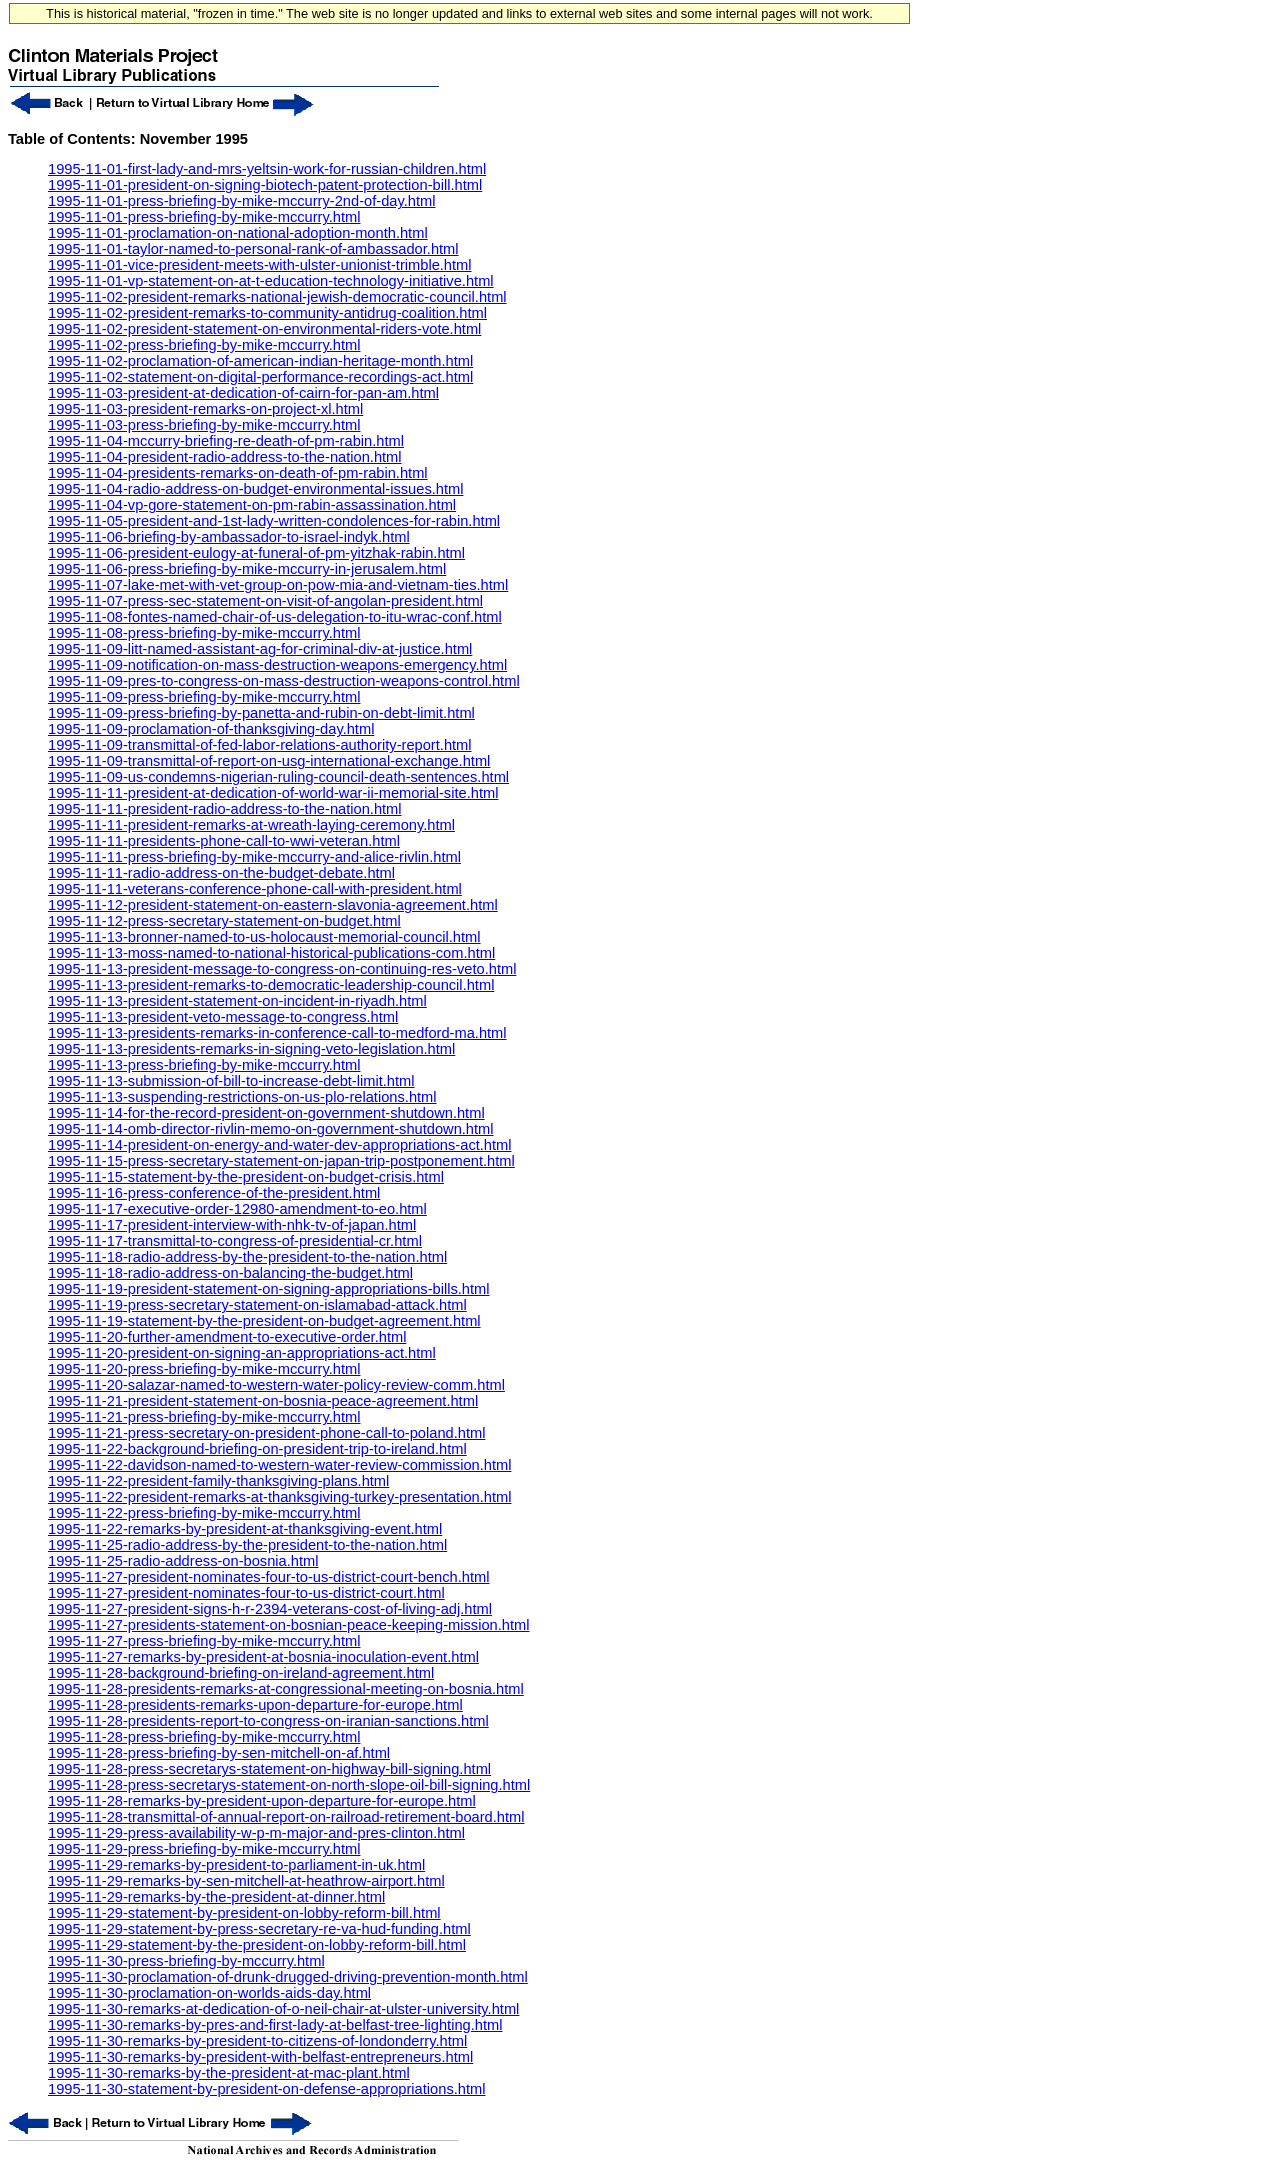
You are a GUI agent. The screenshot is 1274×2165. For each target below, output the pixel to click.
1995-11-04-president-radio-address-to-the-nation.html (225, 457)
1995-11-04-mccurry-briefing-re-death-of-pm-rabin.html (226, 441)
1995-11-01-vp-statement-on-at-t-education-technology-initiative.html (271, 281)
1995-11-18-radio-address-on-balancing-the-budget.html (230, 1273)
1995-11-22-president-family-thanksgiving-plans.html (218, 1481)
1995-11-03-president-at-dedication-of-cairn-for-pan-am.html (243, 393)
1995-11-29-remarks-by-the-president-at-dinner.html (216, 1897)
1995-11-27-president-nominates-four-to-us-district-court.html (246, 1593)
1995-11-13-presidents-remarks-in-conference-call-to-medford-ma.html (277, 1033)
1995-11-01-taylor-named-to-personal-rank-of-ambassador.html (253, 249)
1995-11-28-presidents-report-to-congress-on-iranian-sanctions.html (268, 1721)
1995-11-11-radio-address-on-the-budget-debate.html (221, 873)
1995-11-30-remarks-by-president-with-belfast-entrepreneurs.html (260, 2057)
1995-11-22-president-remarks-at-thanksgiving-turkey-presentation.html (280, 1497)
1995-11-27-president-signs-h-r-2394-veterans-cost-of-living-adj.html (270, 1609)
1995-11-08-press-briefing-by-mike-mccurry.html (204, 633)
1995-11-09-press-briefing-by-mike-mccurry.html (204, 697)
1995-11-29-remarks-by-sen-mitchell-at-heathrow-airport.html (246, 1881)
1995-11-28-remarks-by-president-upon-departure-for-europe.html (262, 1801)
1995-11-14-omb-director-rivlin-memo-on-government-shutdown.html (271, 1129)
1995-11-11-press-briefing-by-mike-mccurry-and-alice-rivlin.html (254, 857)
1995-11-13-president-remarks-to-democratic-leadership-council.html (271, 985)
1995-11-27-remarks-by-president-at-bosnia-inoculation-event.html (263, 1657)
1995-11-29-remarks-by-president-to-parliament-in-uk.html (236, 1865)
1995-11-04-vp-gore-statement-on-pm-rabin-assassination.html (252, 505)
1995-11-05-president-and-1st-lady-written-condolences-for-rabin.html (274, 521)
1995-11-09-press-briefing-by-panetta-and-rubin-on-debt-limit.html (261, 713)
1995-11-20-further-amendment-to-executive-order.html (227, 1337)
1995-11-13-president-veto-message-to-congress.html (223, 1017)
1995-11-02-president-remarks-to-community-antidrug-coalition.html (267, 313)
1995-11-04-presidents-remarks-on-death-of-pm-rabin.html (238, 473)
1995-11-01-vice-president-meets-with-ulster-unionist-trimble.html (260, 265)
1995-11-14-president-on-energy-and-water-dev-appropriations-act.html (280, 1145)
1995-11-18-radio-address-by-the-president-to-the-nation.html (247, 1257)
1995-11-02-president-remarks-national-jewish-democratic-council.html (277, 297)
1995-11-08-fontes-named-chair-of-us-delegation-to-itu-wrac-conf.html (275, 617)
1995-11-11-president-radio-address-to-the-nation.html (225, 809)
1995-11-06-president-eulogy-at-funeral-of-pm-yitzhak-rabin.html (256, 553)
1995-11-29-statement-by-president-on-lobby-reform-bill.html (244, 1913)
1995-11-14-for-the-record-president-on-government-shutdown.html (266, 1113)
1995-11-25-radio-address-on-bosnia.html (183, 1561)
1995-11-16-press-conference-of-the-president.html (214, 1193)
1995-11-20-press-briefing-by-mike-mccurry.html (204, 1369)
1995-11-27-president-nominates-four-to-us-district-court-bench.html (269, 1577)
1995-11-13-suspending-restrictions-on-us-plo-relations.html (242, 1097)
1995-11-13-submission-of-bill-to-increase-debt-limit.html (231, 1081)
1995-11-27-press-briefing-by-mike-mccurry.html (204, 1641)
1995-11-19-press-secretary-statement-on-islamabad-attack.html (257, 1305)
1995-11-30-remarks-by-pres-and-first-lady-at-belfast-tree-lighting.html (275, 2025)
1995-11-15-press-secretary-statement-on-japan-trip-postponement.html (281, 1161)
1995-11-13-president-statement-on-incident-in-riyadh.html (237, 1001)
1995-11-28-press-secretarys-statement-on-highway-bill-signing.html (269, 1769)
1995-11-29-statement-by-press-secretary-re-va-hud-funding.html (259, 1929)
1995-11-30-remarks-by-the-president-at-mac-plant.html (229, 2073)
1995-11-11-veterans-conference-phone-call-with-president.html (255, 889)
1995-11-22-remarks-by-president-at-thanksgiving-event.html (245, 1529)
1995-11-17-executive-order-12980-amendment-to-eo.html (237, 1209)
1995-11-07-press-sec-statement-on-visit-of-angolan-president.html (265, 601)
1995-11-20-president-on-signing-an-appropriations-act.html (242, 1353)
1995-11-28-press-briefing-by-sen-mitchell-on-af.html (219, 1753)
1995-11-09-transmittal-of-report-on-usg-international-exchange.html (269, 761)
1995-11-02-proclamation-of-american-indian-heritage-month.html (260, 361)
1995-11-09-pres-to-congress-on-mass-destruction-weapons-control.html (284, 681)
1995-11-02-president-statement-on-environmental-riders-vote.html (264, 329)
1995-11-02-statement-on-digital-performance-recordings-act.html (260, 377)
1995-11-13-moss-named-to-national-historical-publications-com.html (271, 953)
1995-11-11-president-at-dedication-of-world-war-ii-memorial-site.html (273, 793)
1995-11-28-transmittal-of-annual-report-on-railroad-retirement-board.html (286, 1817)
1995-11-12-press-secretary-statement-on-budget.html (224, 921)
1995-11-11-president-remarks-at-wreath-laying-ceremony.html (251, 825)
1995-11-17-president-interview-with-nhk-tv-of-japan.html (232, 1225)
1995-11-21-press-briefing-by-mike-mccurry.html (204, 1417)
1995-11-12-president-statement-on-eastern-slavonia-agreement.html (273, 905)
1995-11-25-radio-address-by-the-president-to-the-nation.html (247, 1545)
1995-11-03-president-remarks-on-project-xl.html (205, 409)
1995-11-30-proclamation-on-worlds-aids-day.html (209, 1993)
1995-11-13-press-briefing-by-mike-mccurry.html (204, 1065)
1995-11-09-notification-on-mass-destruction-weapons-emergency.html (277, 665)
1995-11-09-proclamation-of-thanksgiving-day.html (211, 729)
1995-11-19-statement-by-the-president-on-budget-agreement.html (264, 1321)
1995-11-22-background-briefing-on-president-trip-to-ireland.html (257, 1449)
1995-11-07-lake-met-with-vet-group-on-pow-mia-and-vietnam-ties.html (278, 585)
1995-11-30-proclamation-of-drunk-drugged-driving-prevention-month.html (288, 1977)
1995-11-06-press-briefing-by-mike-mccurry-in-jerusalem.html (247, 569)
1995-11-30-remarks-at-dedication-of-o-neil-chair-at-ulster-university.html (283, 2009)
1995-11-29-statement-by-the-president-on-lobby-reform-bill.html (257, 1945)
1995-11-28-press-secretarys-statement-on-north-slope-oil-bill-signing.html (289, 1785)
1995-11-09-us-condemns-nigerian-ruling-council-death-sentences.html (278, 777)
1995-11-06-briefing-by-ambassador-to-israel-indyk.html (229, 537)
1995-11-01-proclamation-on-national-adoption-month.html (238, 233)
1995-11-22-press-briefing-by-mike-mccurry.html (204, 1513)
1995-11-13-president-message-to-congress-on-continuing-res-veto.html (282, 969)
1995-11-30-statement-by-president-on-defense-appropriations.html (266, 2089)
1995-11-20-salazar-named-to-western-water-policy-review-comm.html (276, 1385)
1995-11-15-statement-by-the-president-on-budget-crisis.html (246, 1177)
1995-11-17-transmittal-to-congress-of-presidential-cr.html (235, 1241)
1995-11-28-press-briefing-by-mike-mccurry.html (204, 1737)
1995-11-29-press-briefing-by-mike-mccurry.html (204, 1849)
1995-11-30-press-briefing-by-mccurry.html (186, 1961)
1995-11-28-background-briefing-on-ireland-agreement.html (241, 1673)
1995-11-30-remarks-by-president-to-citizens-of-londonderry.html (257, 2041)
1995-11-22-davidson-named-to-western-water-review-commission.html (279, 1465)
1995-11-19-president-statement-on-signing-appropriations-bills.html (269, 1289)
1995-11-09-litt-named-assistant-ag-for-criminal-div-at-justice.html (260, 649)
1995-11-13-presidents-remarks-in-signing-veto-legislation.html (251, 1049)
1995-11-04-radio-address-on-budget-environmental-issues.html (255, 489)
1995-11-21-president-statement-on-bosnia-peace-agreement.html (263, 1401)
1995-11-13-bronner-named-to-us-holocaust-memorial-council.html (264, 937)
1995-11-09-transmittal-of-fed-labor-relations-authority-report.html (260, 745)
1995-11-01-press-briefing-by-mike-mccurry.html (204, 217)
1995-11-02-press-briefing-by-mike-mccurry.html (204, 345)
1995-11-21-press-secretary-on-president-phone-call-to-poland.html (266, 1433)
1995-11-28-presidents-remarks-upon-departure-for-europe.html (255, 1705)
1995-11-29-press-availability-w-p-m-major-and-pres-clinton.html (256, 1833)
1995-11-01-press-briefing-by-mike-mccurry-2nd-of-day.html (241, 201)
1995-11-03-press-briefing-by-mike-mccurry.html (204, 425)
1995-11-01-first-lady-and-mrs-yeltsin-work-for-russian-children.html (267, 169)
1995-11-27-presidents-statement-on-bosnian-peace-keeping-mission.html (288, 1625)
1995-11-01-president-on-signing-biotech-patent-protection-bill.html (265, 185)
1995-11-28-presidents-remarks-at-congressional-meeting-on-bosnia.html (286, 1689)
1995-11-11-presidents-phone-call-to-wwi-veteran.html (224, 841)
